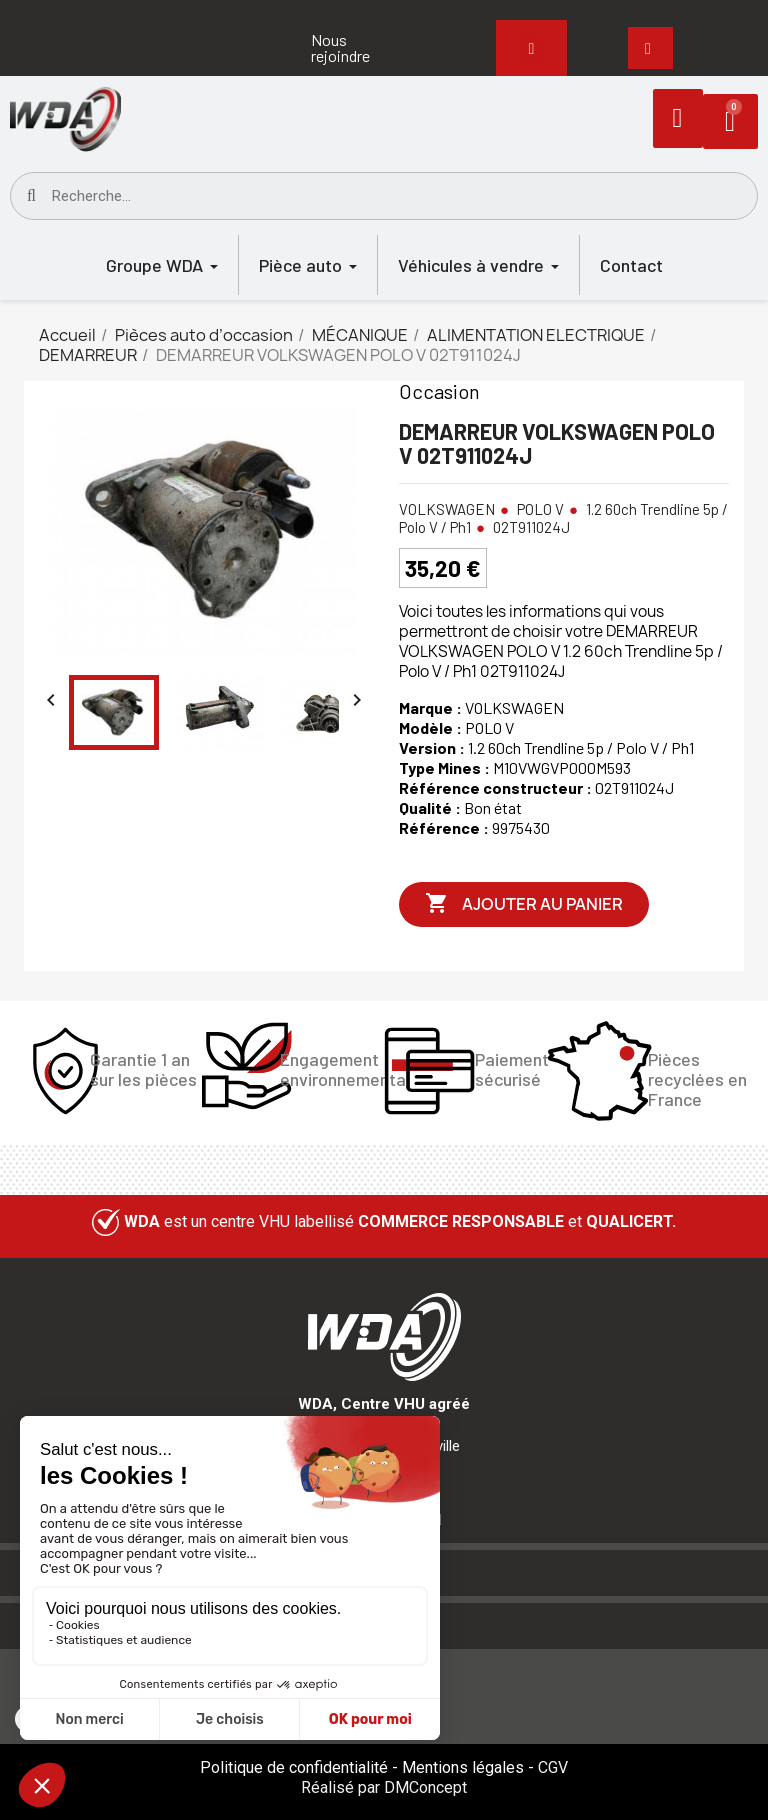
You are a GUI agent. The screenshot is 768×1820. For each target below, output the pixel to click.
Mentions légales (463, 1767)
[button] (359, 48)
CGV (553, 1767)
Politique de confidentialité (294, 1767)
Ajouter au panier (524, 904)
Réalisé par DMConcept (384, 1787)
